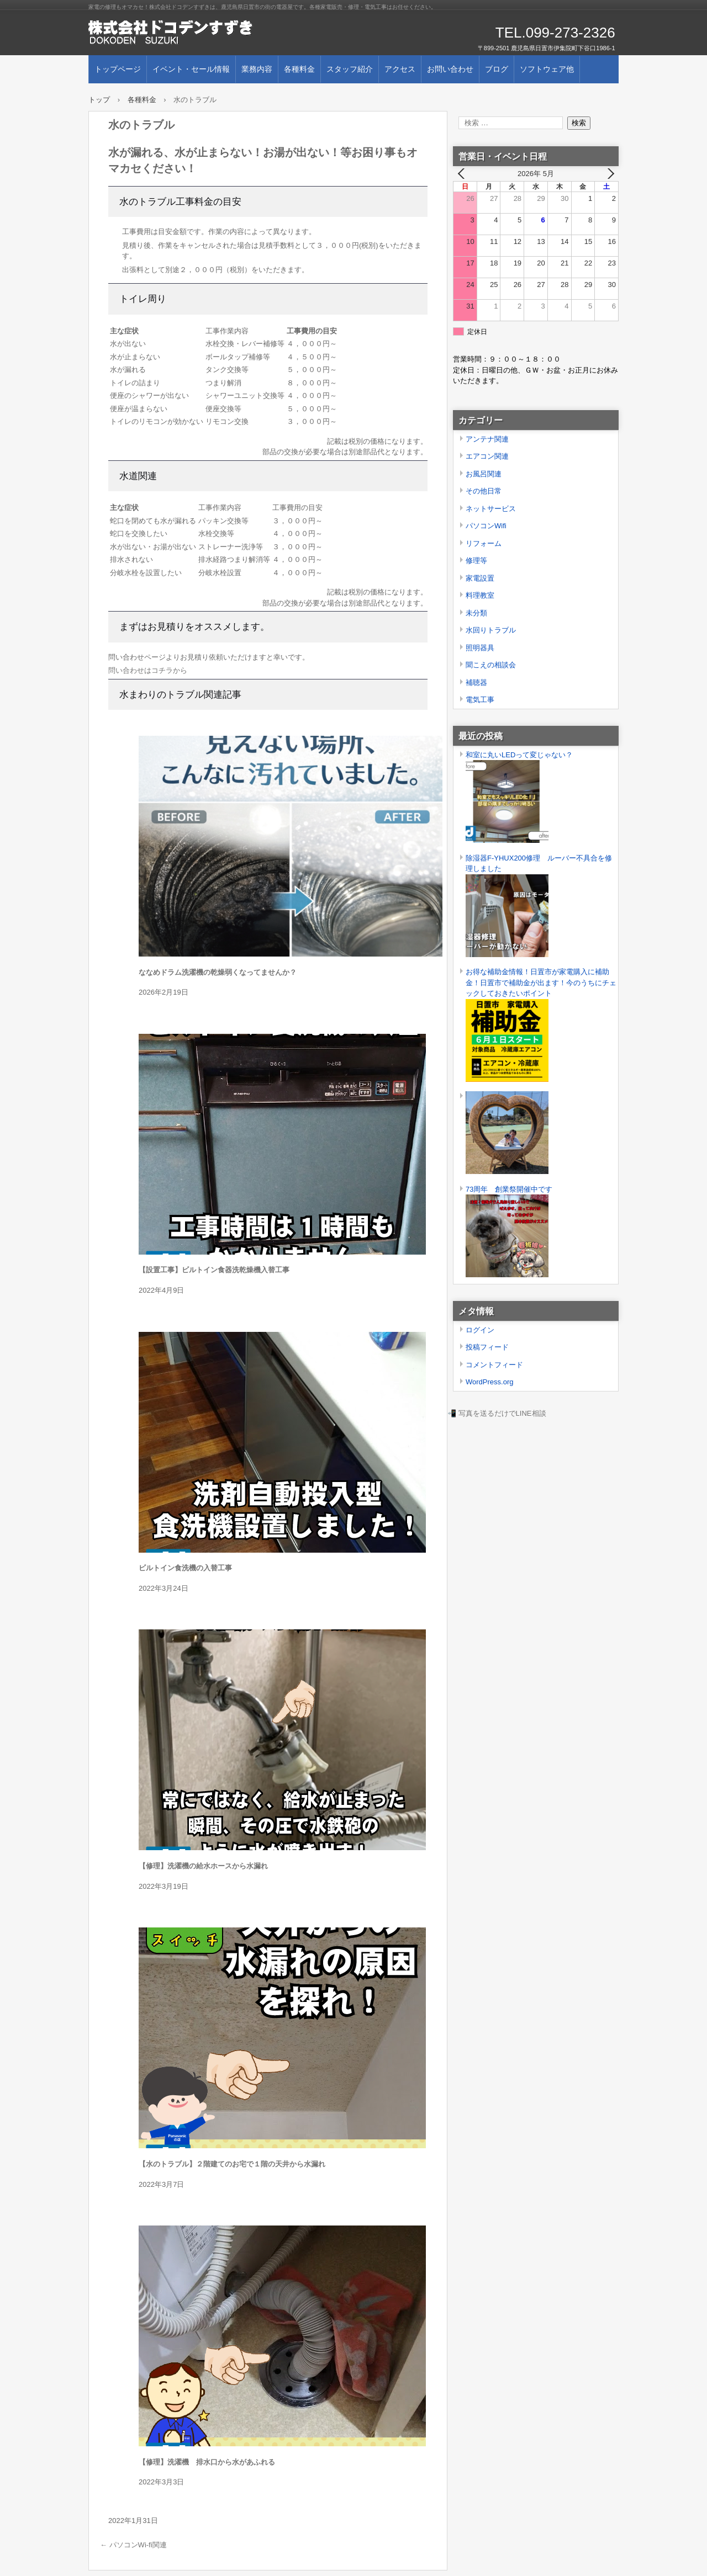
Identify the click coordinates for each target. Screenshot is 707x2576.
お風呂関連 (484, 474)
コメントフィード (494, 1365)
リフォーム (484, 543)
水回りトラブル (491, 630)
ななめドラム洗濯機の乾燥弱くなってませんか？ (218, 972)
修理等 (476, 560)
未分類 (476, 613)
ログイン (480, 1330)
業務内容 (256, 69)
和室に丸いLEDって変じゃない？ (519, 755)
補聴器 (476, 682)
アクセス (399, 69)
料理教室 (480, 595)
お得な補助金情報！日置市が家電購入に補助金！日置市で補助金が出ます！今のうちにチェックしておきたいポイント (541, 982)
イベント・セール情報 (191, 69)
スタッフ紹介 (349, 69)
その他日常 (484, 491)
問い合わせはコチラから (147, 670)
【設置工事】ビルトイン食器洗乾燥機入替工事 (214, 1270)
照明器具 (480, 648)
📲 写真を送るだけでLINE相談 (496, 1413)
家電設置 (480, 578)
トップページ (117, 69)
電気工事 (480, 699)
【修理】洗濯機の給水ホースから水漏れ (203, 1866)
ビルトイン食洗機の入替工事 (185, 1568)
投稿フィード (487, 1347)
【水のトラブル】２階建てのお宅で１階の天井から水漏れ (232, 2164)
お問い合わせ (450, 69)
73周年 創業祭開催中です (509, 1189)
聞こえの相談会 (491, 665)
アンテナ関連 (487, 439)
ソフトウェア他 (547, 69)
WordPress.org (489, 1382)
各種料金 (299, 69)
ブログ (496, 69)
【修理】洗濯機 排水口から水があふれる (207, 2462)
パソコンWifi (486, 526)
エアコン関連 (487, 456)
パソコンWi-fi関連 (133, 2545)
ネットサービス (491, 508)
